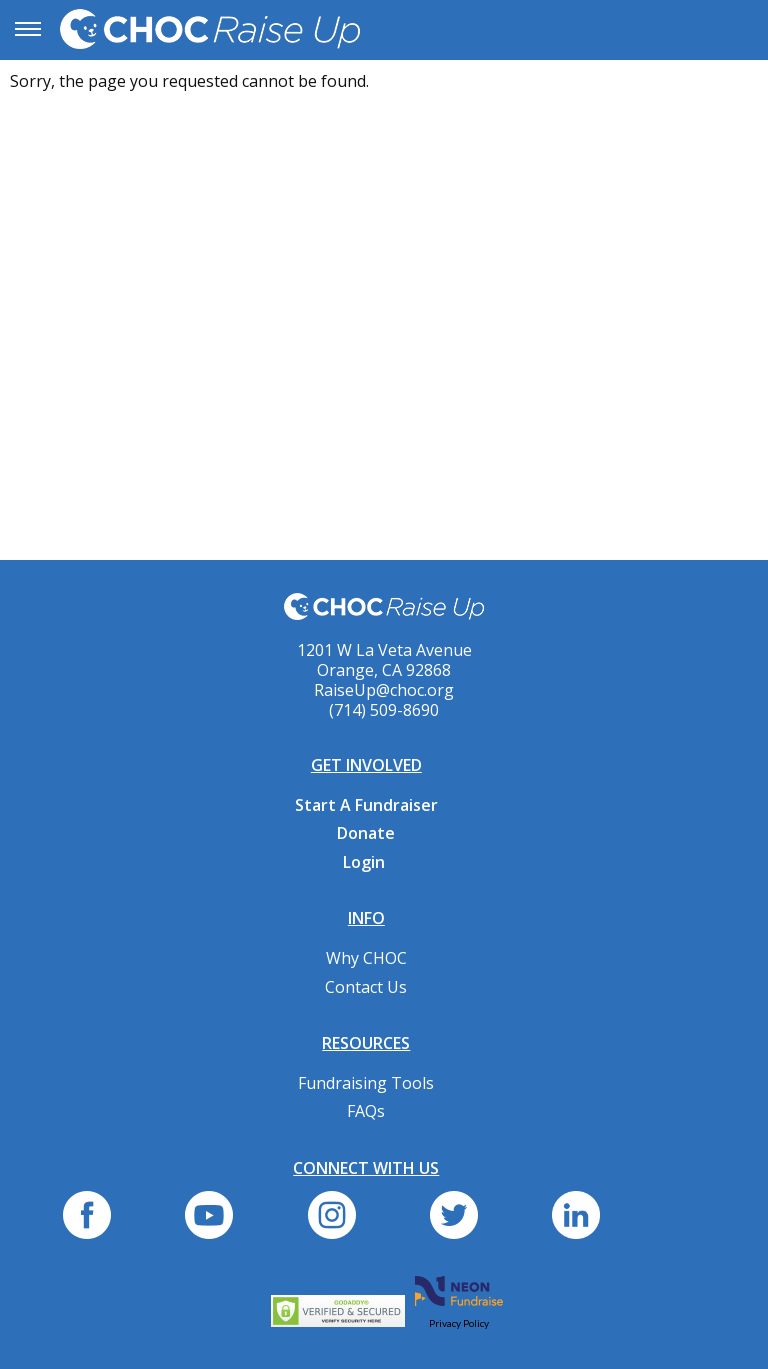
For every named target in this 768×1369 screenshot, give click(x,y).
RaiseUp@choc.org (384, 690)
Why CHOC (366, 958)
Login (364, 862)
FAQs (366, 1111)
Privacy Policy (459, 1323)
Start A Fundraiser (366, 805)
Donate (366, 833)
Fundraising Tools (366, 1083)
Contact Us (366, 987)
